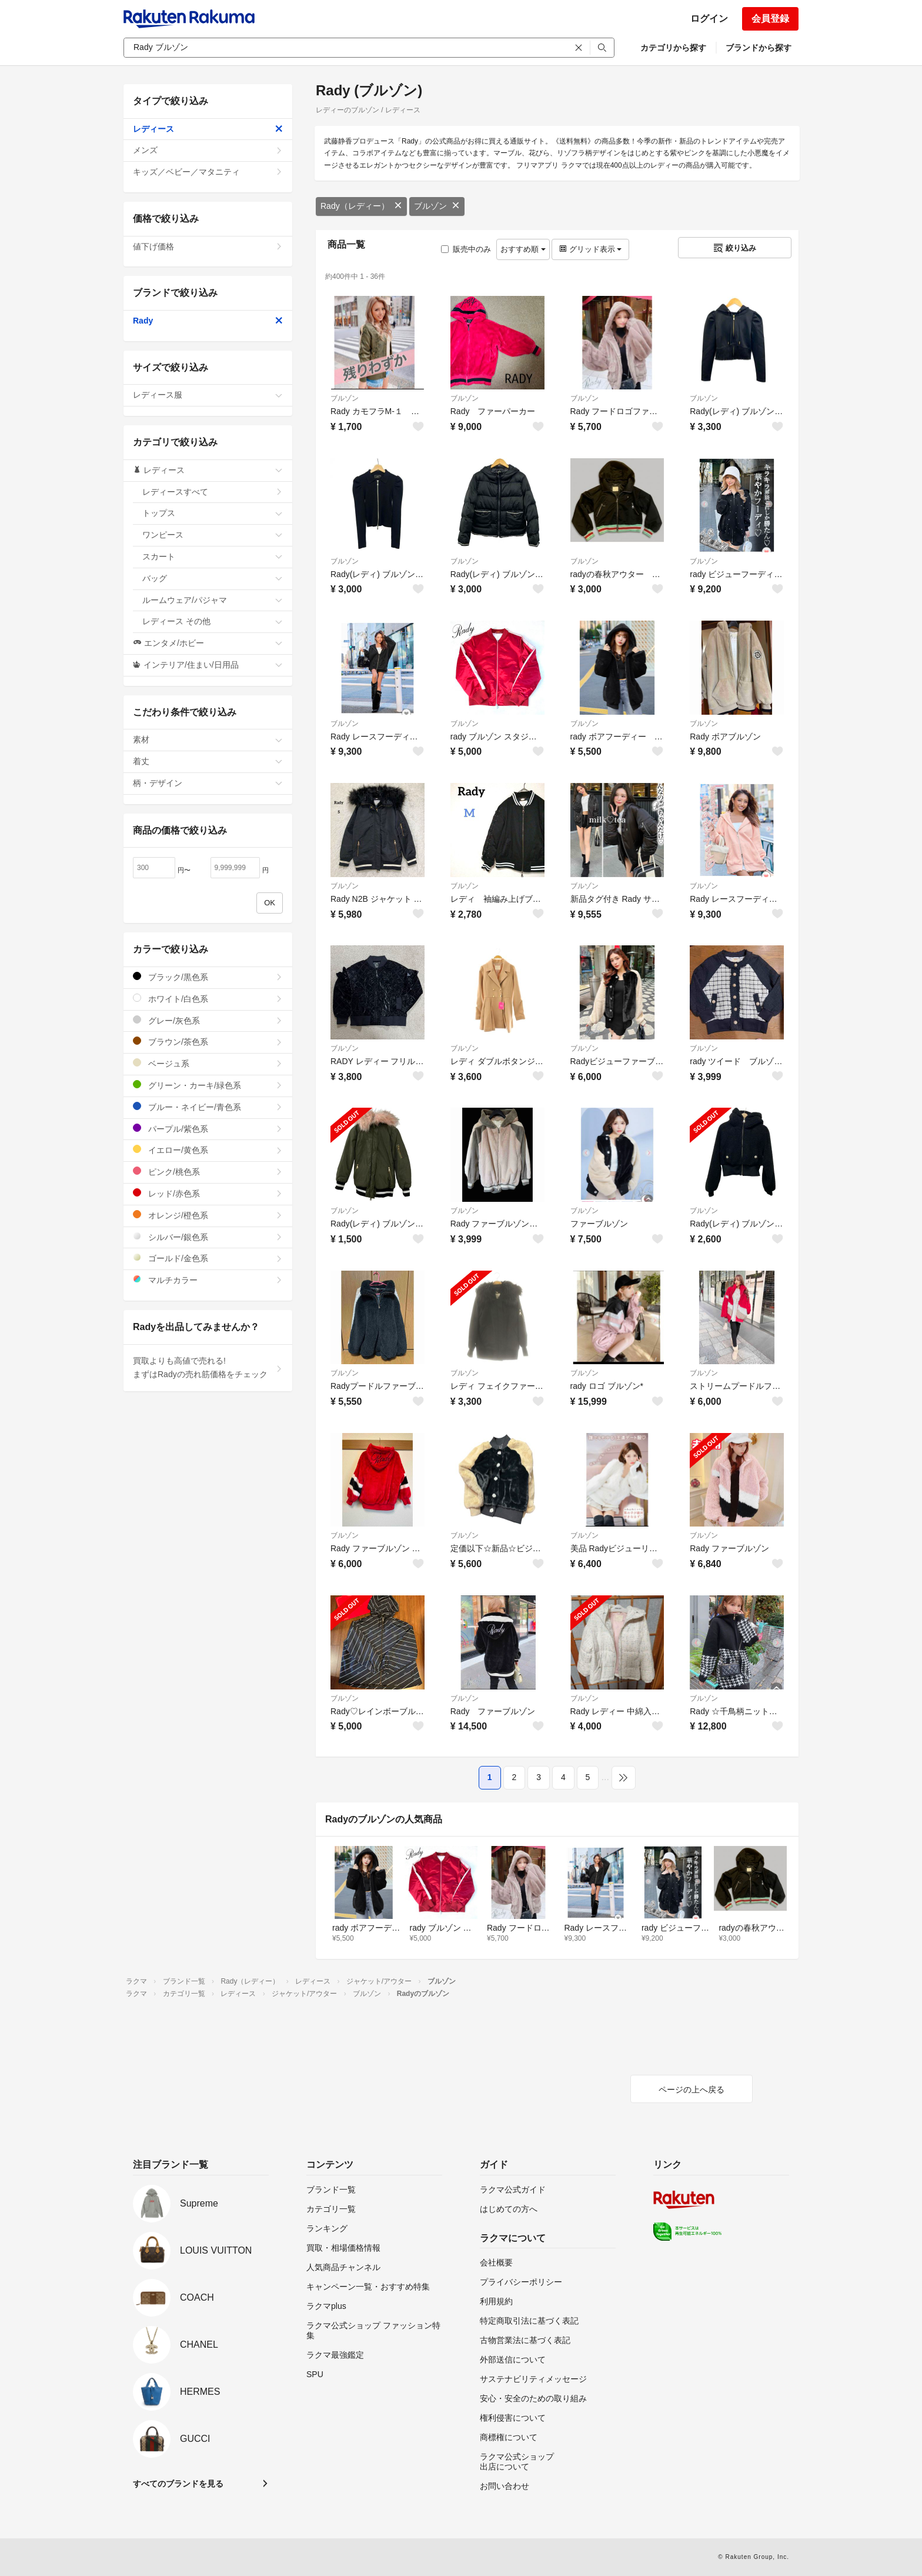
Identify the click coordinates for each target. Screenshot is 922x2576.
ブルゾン (437, 206)
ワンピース (212, 534)
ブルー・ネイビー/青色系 (208, 1107)
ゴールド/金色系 (208, 1258)
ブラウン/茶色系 (208, 1042)
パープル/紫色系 (208, 1129)
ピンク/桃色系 (208, 1172)
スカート (212, 556)
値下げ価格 (208, 246)
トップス (212, 513)
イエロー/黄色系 (208, 1150)
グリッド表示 (590, 249)
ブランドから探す (758, 47)
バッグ (212, 578)
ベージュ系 (208, 1063)
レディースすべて (212, 491)
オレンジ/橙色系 (208, 1215)
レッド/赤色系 (208, 1193)
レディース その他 (212, 621)
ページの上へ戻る (691, 2089)
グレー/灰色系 (208, 1020)
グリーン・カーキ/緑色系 (208, 1085)
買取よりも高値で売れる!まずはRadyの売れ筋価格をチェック (208, 1367)
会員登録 (770, 19)
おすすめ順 (523, 249)
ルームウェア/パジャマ (212, 600)
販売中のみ (466, 249)
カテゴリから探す (673, 47)
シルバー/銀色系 (208, 1237)
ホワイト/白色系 (208, 999)
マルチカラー (208, 1280)
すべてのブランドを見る (178, 2483)
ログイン (709, 19)
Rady (208, 320)
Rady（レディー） (361, 206)
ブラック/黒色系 (208, 977)
